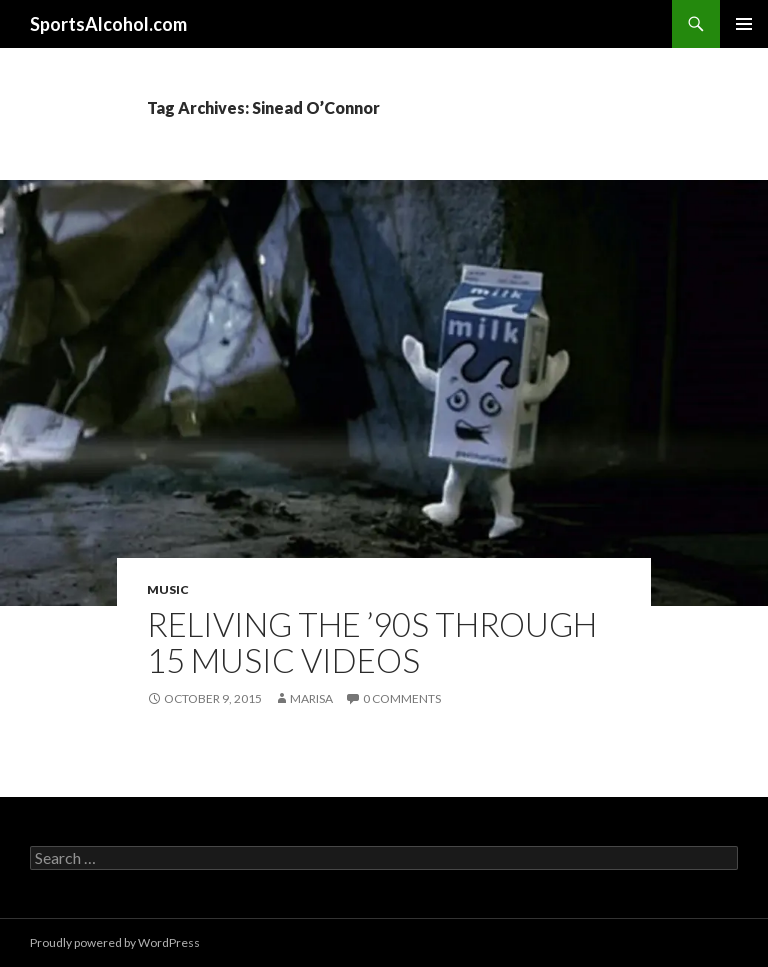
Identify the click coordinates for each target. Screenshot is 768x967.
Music (168, 589)
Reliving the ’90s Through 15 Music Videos (372, 642)
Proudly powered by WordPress (115, 942)
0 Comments (402, 698)
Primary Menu (744, 24)
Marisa (311, 698)
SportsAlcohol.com (108, 24)
